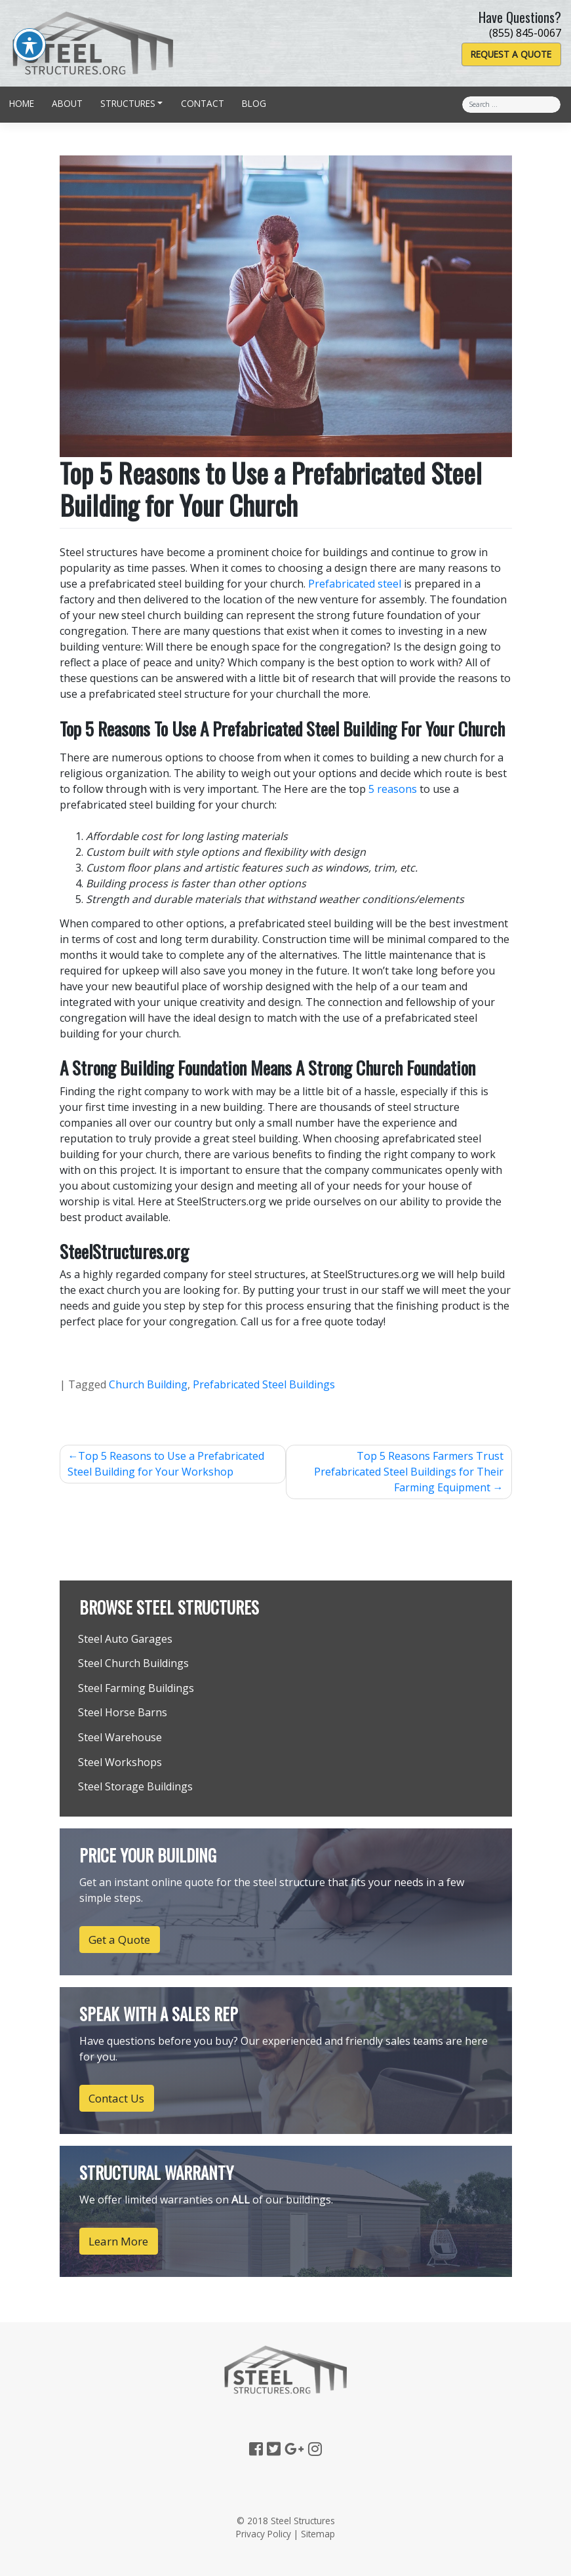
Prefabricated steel (354, 583)
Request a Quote (511, 54)
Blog (254, 103)
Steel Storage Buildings (135, 1786)
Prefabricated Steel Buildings (264, 1384)
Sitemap (318, 2533)
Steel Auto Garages (125, 1639)
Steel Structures (303, 2520)
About (67, 103)
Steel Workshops (120, 1762)
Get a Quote (119, 1939)
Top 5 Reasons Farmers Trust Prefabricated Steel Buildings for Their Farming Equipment (408, 1472)
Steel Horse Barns (122, 1712)
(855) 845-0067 (525, 33)
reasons (397, 789)
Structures (127, 103)
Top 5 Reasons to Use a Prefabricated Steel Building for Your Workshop (166, 1464)
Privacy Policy (263, 2533)
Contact (202, 103)
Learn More (118, 2241)
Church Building (148, 1384)
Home (21, 103)
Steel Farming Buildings (136, 1688)
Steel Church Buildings (133, 1663)
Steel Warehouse (120, 1737)
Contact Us (116, 2098)
